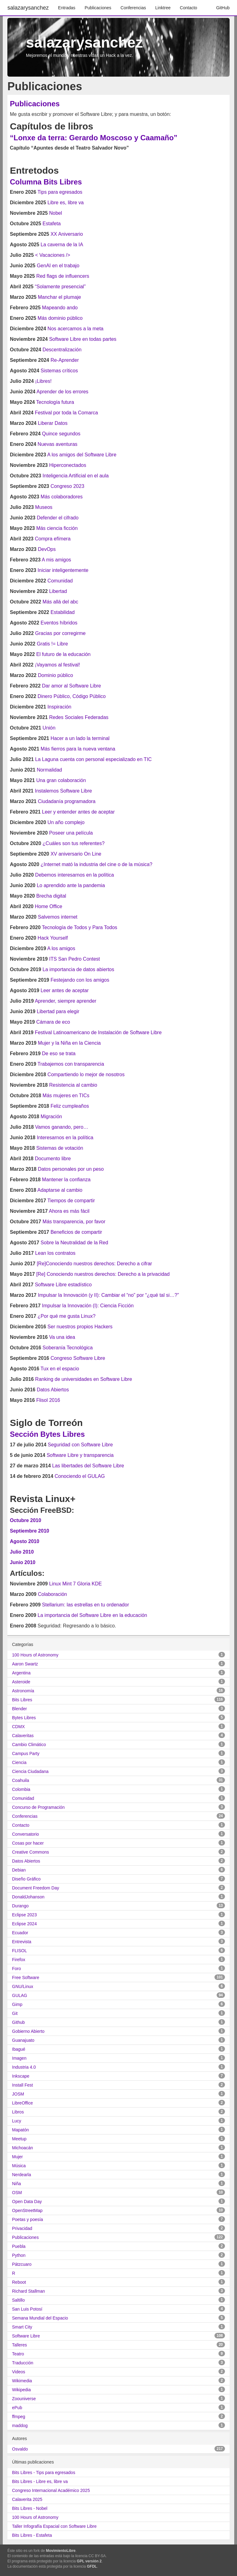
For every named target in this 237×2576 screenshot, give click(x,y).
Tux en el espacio (59, 1368)
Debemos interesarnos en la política (74, 875)
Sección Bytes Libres (47, 1434)
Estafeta (52, 223)
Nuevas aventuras (57, 444)
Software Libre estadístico (63, 1284)
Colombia (21, 1789)
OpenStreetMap (27, 2210)
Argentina (21, 1672)
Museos (43, 507)
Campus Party (26, 1753)
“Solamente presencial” (60, 286)
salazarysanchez (28, 8)
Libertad (58, 591)
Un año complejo (66, 822)
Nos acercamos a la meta (75, 328)
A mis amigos (56, 559)
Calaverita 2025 (27, 2499)
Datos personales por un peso (71, 1169)
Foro (16, 1968)
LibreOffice (22, 2102)
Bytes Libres (24, 1717)
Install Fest (22, 2085)
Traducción (22, 2362)
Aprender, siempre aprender (65, 1001)
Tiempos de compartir (71, 1200)
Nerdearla (21, 2174)
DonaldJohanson (28, 1896)
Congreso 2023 (67, 486)
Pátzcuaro (21, 2264)
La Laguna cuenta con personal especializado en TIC (93, 759)
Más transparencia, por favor (74, 1221)
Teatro (18, 2353)
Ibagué (18, 2049)
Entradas (66, 7)
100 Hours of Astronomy (35, 1654)
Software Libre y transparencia (80, 1455)
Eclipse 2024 (24, 1923)
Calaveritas (23, 1735)
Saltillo (18, 2300)
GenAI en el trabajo (58, 265)
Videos (18, 2371)
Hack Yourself (53, 938)
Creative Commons (30, 1852)
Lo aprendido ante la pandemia (71, 885)
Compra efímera (53, 538)
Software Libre (26, 2335)
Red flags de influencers (62, 276)
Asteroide (21, 1681)
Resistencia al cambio (73, 1085)
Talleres (19, 2344)
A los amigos (61, 948)
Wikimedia (22, 2380)
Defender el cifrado (57, 517)
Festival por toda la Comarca (66, 412)
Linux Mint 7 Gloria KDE (75, 1583)
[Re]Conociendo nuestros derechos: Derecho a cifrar (94, 1263)
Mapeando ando (60, 307)
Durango (20, 1905)
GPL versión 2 (89, 2561)
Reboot (19, 2282)
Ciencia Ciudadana (30, 1771)
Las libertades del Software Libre (88, 1465)
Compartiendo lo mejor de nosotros (86, 1074)
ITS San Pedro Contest (74, 959)
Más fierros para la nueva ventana (78, 748)
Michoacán (22, 2147)
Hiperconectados (67, 465)
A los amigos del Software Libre (81, 454)
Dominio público (55, 675)
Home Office (48, 906)
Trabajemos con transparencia (71, 1064)
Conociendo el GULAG (80, 1476)
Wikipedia (21, 2389)
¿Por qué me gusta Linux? (67, 1316)
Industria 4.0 (24, 2067)
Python (19, 2255)
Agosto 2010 (24, 1541)
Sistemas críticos (59, 370)
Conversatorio (25, 1834)
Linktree (163, 7)
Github (18, 2022)
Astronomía (23, 1690)
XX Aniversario (67, 234)
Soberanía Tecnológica (68, 1347)
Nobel (55, 213)
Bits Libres (22, 1699)
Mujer (17, 2156)
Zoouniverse (24, 2398)
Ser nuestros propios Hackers (80, 1326)
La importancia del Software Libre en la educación (92, 1615)
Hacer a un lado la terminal (80, 738)
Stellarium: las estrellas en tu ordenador (85, 1604)
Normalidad (49, 769)
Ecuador (20, 1932)
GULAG (19, 1995)
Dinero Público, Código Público (72, 696)
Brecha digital (51, 896)
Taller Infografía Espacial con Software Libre (54, 2526)
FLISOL (19, 1950)
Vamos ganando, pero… (61, 1127)
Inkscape (20, 2076)
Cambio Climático (29, 1744)
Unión (49, 727)
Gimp (17, 2004)
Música (19, 2165)
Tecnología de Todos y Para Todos (79, 927)
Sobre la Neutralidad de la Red (74, 1242)
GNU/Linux (22, 1986)
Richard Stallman (28, 2291)
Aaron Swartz (25, 1663)
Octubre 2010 (25, 1520)
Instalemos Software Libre (63, 790)
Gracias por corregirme (60, 633)
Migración (51, 1116)
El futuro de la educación (63, 654)
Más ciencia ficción (56, 528)
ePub (17, 2407)
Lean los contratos (55, 1253)
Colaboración (52, 1594)
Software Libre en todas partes (82, 339)
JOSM (18, 2094)
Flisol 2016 (48, 1400)
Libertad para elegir (58, 1011)
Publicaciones (98, 7)
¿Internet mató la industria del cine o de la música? (96, 864)
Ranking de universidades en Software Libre (83, 1379)
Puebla (19, 2246)
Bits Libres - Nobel (29, 2508)
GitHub (223, 7)
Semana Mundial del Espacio (40, 2318)
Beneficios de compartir (76, 1232)
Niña (16, 2183)
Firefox (18, 1959)
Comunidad (60, 580)
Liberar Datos (53, 423)
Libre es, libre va (66, 202)
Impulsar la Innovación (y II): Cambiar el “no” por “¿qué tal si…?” (108, 1295)
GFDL (92, 2566)
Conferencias (133, 7)
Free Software (25, 1977)
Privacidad (22, 2228)
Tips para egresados (60, 192)
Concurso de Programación (38, 1807)
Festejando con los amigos (80, 980)
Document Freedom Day (35, 1887)
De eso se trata (59, 1053)
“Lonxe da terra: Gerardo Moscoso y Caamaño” (93, 137)
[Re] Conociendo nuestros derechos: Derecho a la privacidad (102, 1274)
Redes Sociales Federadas (78, 717)
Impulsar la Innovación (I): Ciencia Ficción (88, 1305)
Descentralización (62, 349)
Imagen (19, 2058)
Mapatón (20, 2129)
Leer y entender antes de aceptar (78, 811)
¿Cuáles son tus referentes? (74, 843)
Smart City (22, 2326)
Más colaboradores (62, 496)
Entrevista (21, 1941)
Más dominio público (60, 318)
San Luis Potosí (27, 2309)
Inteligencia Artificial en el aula (76, 475)
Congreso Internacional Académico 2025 (51, 2490)
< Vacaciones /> (52, 255)
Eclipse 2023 (24, 1914)
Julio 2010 (22, 1551)
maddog (20, 2425)
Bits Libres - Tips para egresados (43, 2472)
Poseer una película (71, 832)
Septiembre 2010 (29, 1530)
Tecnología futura (55, 402)
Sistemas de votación (59, 1148)
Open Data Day (27, 2201)
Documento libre (53, 1158)
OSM (17, 2192)
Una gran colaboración (61, 780)
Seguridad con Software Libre (80, 1444)
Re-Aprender (65, 360)
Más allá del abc (60, 601)
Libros (18, 2111)
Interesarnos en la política (65, 1137)
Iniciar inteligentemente (63, 570)
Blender (19, 1708)
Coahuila (20, 1780)
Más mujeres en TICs (66, 1095)
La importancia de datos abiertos (78, 969)
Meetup (19, 2138)
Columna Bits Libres (46, 182)
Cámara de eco (53, 1022)
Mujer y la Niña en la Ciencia (69, 1043)
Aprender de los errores (62, 391)
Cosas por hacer (28, 1843)
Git (15, 2013)
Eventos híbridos (59, 622)
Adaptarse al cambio (59, 1190)
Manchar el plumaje (59, 297)
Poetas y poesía (27, 2219)
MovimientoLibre (61, 2551)
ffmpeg (18, 2416)
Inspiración (59, 706)
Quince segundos (61, 433)
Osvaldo (20, 2449)
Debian (19, 1869)
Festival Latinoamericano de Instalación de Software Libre (98, 1032)
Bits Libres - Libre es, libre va (40, 2481)
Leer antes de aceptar (65, 990)
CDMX (18, 1726)
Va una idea (62, 1337)
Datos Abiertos (53, 1389)
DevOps (47, 549)
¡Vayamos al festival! (57, 664)
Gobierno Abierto (28, 2031)
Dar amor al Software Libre (71, 685)
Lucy (16, 2120)
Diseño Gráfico (26, 1878)
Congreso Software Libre (78, 1358)
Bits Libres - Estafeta (32, 2535)
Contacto (188, 7)
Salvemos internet (57, 917)
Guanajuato (23, 2040)
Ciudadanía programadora (67, 801)
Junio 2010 (22, 1562)
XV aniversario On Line (76, 854)
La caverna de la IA (62, 244)
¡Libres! (43, 381)
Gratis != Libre (52, 643)
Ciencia (19, 1762)
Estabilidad (63, 612)
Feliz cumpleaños (70, 1106)
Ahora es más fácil (69, 1211)
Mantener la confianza (66, 1179)
